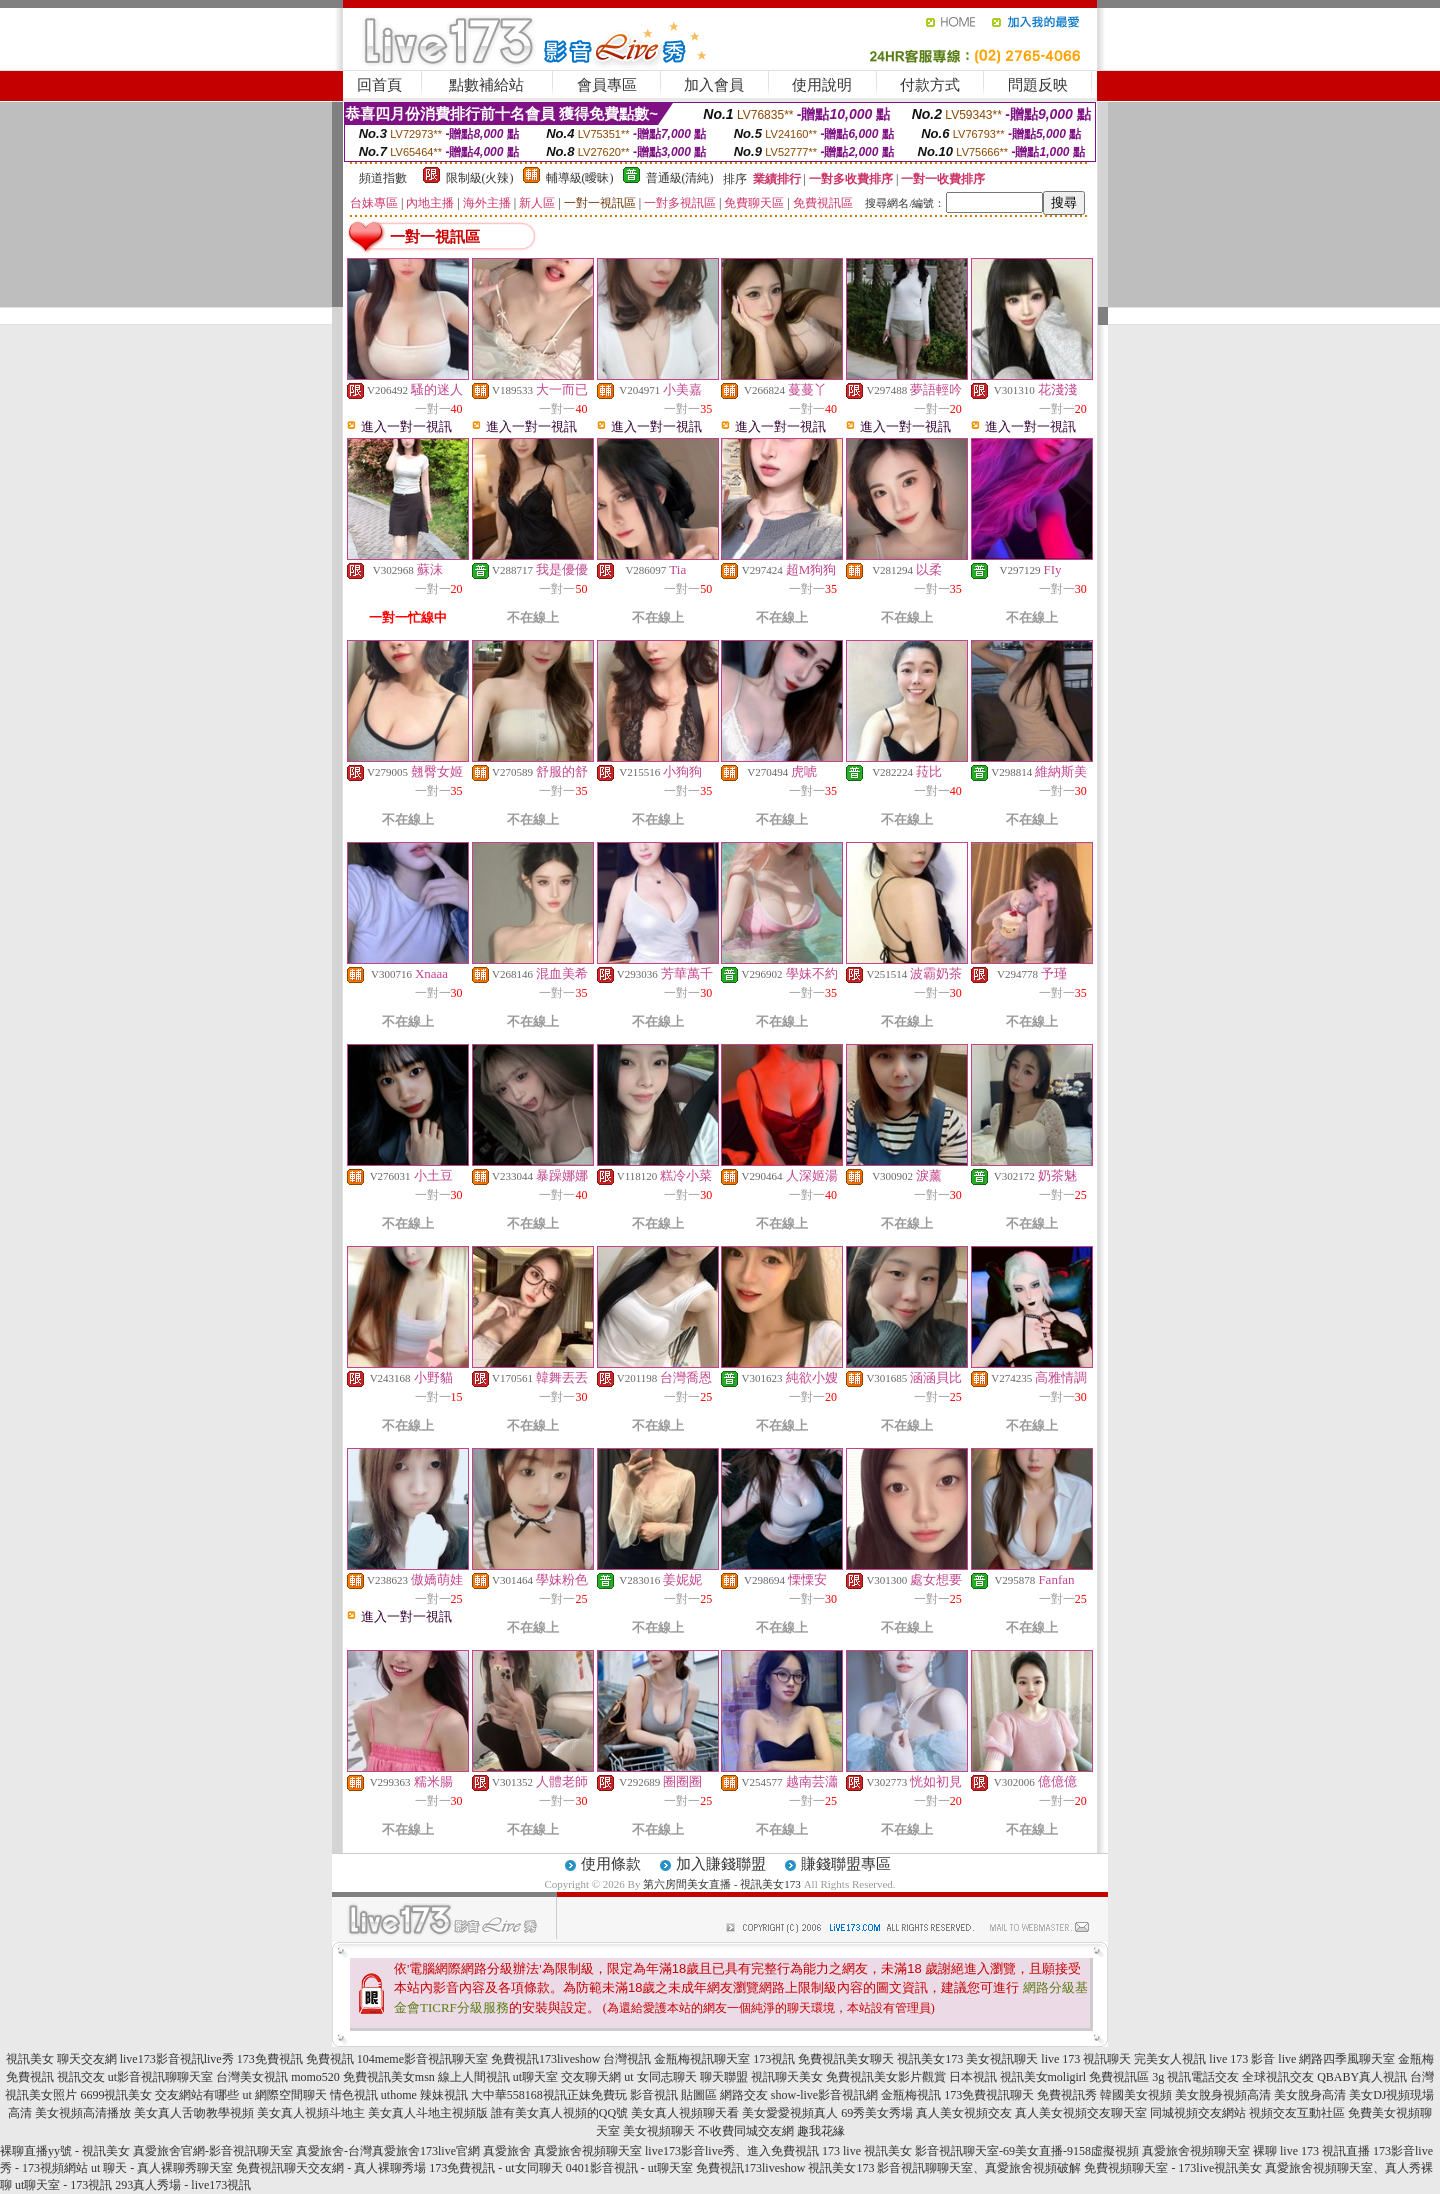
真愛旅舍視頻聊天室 (588, 2151)
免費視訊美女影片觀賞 (886, 2077)
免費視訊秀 (1067, 2095)
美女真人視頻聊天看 (685, 2113)
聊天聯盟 (724, 2077)
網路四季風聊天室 (1347, 2059)
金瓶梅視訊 (911, 2095)
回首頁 (379, 85)
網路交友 (744, 2095)
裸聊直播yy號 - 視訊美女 (65, 2151)
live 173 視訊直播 (1325, 2151)
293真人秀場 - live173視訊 (183, 2185)
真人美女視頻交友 (964, 2113)
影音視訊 (654, 2095)
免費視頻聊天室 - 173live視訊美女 (1173, 2168)
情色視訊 (354, 2095)
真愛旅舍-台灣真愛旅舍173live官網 (388, 2151)
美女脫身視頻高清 (1223, 2095)
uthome (399, 2095)
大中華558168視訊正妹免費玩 (549, 2095)
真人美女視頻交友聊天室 (1081, 2113)
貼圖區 (699, 2095)
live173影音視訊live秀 (177, 2059)
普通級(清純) (680, 178)
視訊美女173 (930, 2059)
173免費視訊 (270, 2059)
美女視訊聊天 (1002, 2059)
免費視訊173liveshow (545, 2059)
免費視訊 (330, 2059)
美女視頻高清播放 (83, 2113)
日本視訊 (973, 2077)
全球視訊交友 (1278, 2077)
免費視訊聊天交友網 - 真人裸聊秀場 (331, 2168)
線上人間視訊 (474, 2077)
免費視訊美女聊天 (846, 2059)
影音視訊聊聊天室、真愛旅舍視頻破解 (979, 2168)
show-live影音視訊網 (824, 2095)
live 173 (1060, 2059)
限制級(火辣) (480, 178)
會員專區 (607, 85)
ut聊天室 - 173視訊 (63, 2185)
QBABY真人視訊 (1362, 2077)
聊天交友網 (87, 2059)
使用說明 (822, 85)
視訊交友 (81, 2077)
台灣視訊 (627, 2059)
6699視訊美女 (116, 2095)
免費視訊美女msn (389, 2077)
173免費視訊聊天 (989, 2095)
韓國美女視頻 (1136, 2095)
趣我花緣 (821, 2131)
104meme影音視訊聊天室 (422, 2059)
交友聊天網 (591, 2077)
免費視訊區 (1119, 2077)
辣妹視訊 (444, 2095)
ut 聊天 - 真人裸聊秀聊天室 (162, 2168)
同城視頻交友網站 (1198, 2113)
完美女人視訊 (1170, 2059)
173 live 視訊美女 (867, 2151)
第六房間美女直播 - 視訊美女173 (722, 1884)
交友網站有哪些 (197, 2095)
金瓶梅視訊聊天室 (702, 2059)
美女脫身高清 (1310, 2095)
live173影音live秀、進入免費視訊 (732, 2151)
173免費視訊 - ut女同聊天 (495, 2168)
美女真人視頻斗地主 (311, 2113)
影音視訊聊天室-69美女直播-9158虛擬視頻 (1027, 2151)
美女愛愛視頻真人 (790, 2113)
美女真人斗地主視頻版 (428, 2113)
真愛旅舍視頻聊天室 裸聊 (1209, 2151)
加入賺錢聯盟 (721, 1864)
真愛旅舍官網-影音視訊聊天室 (213, 2151)
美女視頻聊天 (659, 2131)
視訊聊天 (1107, 2059)
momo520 (315, 2077)
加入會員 (714, 85)
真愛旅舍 (507, 2151)
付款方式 (930, 85)
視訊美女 (30, 2059)
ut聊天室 (535, 2077)
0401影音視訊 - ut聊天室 (629, 2168)
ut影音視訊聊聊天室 (160, 2077)
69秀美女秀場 (877, 2113)
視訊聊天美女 (787, 2077)
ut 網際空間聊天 (284, 2095)
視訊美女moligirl (1043, 2077)
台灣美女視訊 (252, 2077)
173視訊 (774, 2059)
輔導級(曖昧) (580, 178)
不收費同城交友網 (746, 2131)
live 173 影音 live (1252, 2059)
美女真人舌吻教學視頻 (194, 2113)
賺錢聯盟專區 (846, 1864)
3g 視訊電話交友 (1195, 2077)
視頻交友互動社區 (1297, 2113)
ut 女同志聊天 (660, 2077)
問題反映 (1038, 85)
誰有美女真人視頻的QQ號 (559, 2113)
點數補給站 (486, 85)
